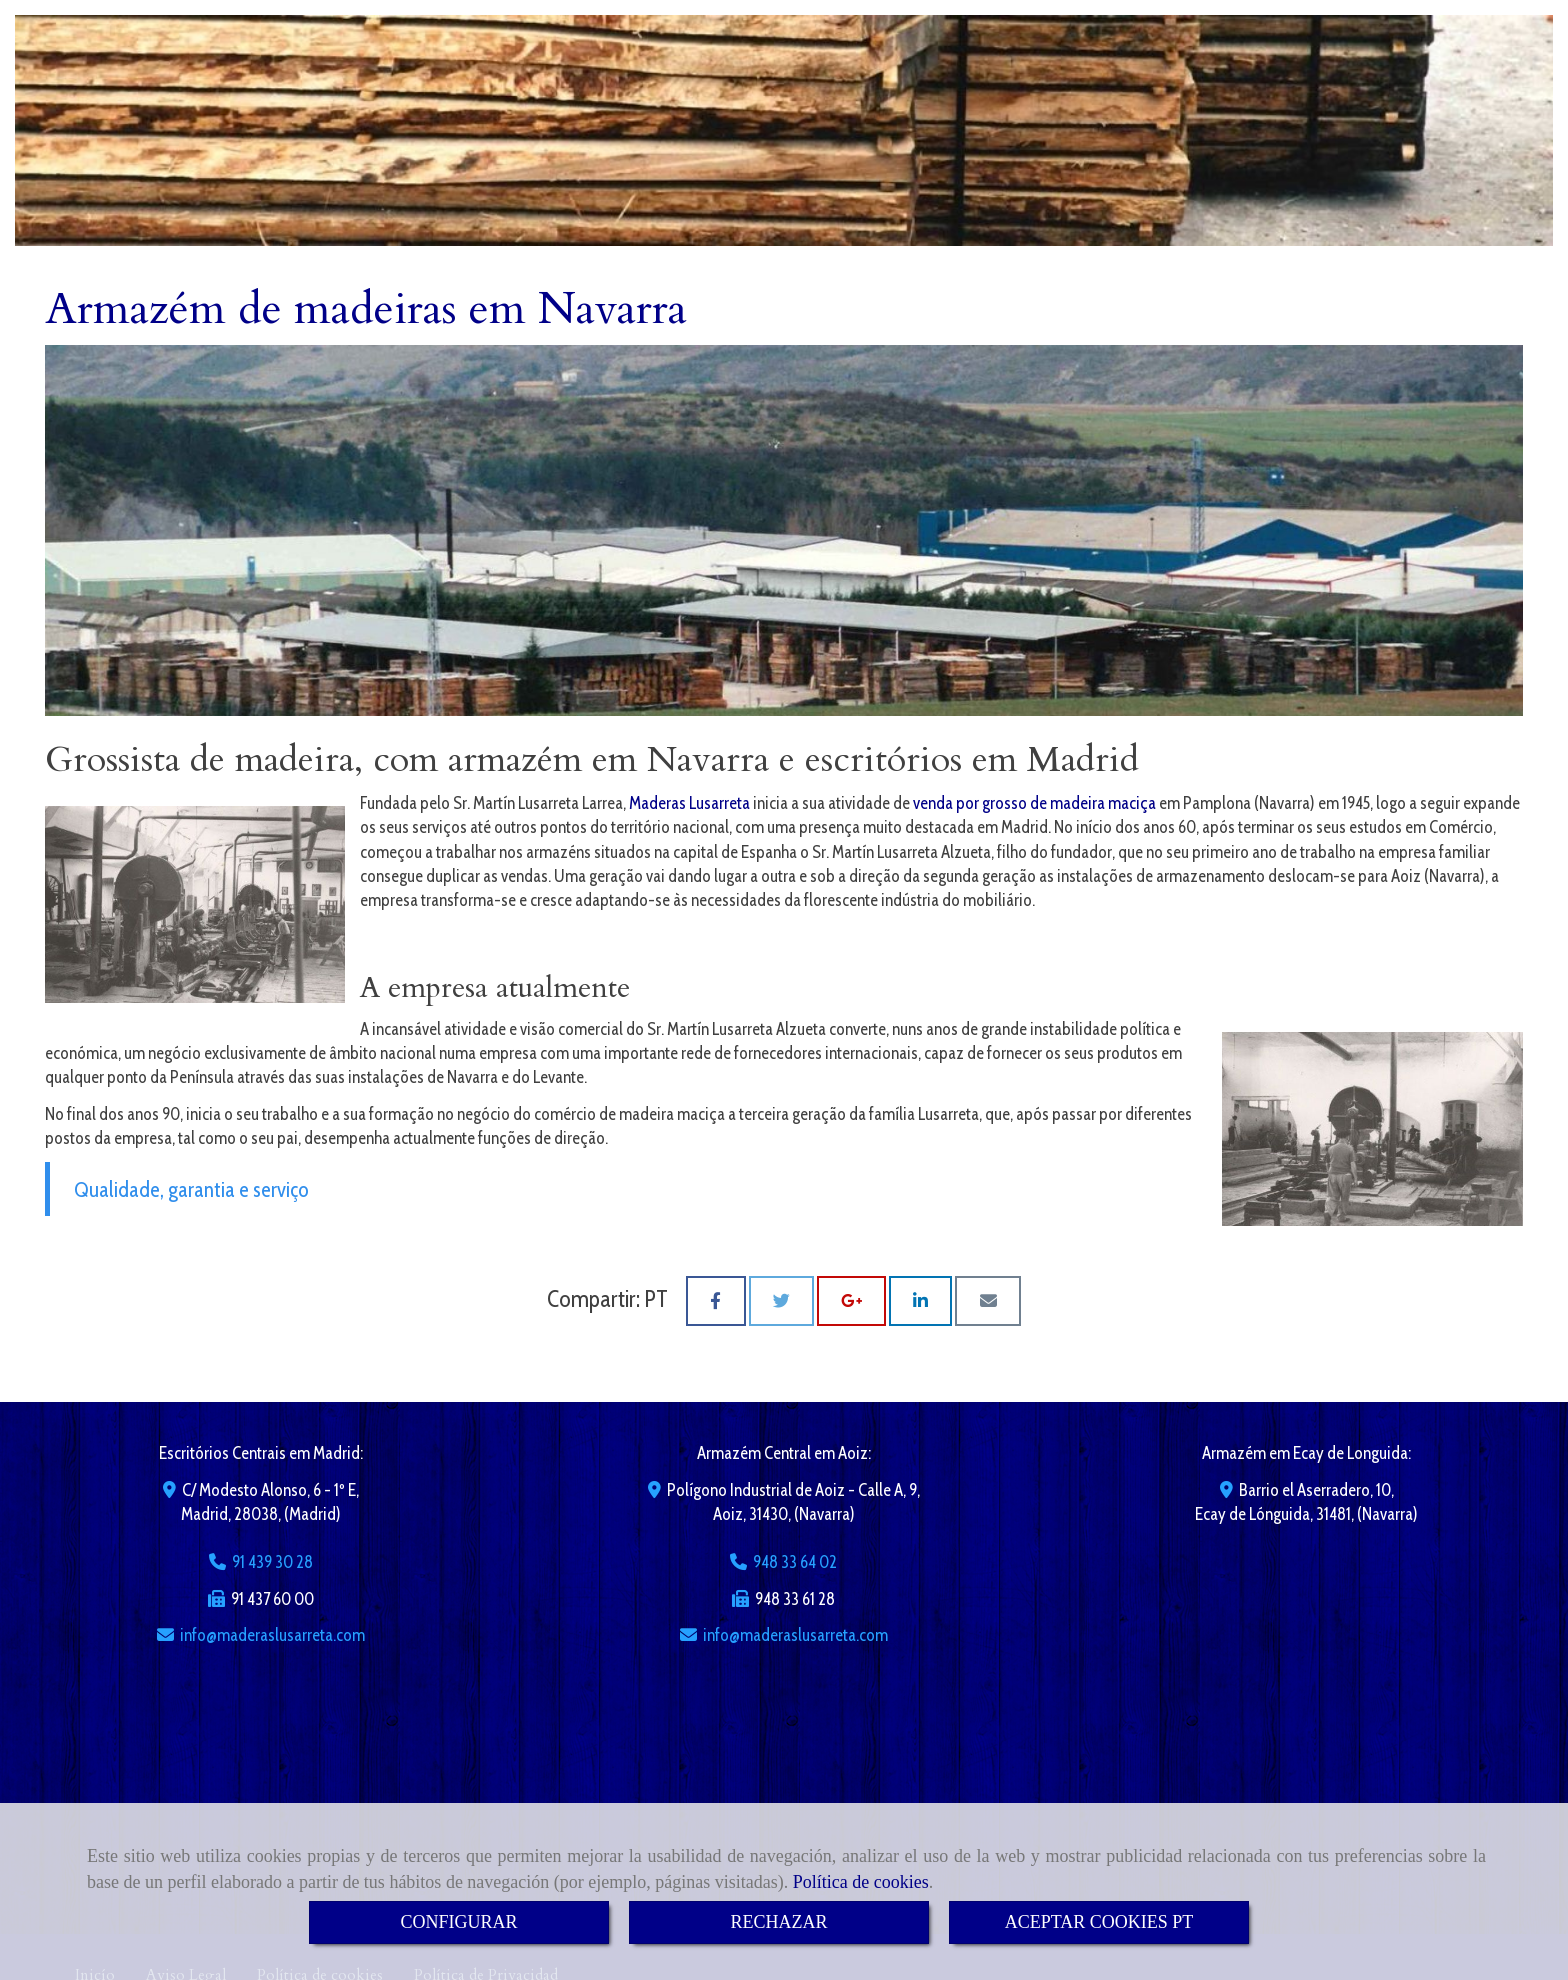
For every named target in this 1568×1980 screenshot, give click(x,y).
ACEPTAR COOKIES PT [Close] (1099, 1922)
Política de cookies (861, 1882)
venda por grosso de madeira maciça (1034, 803)
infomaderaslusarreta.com (272, 1635)
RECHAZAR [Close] (778, 1922)
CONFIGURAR (458, 1922)
